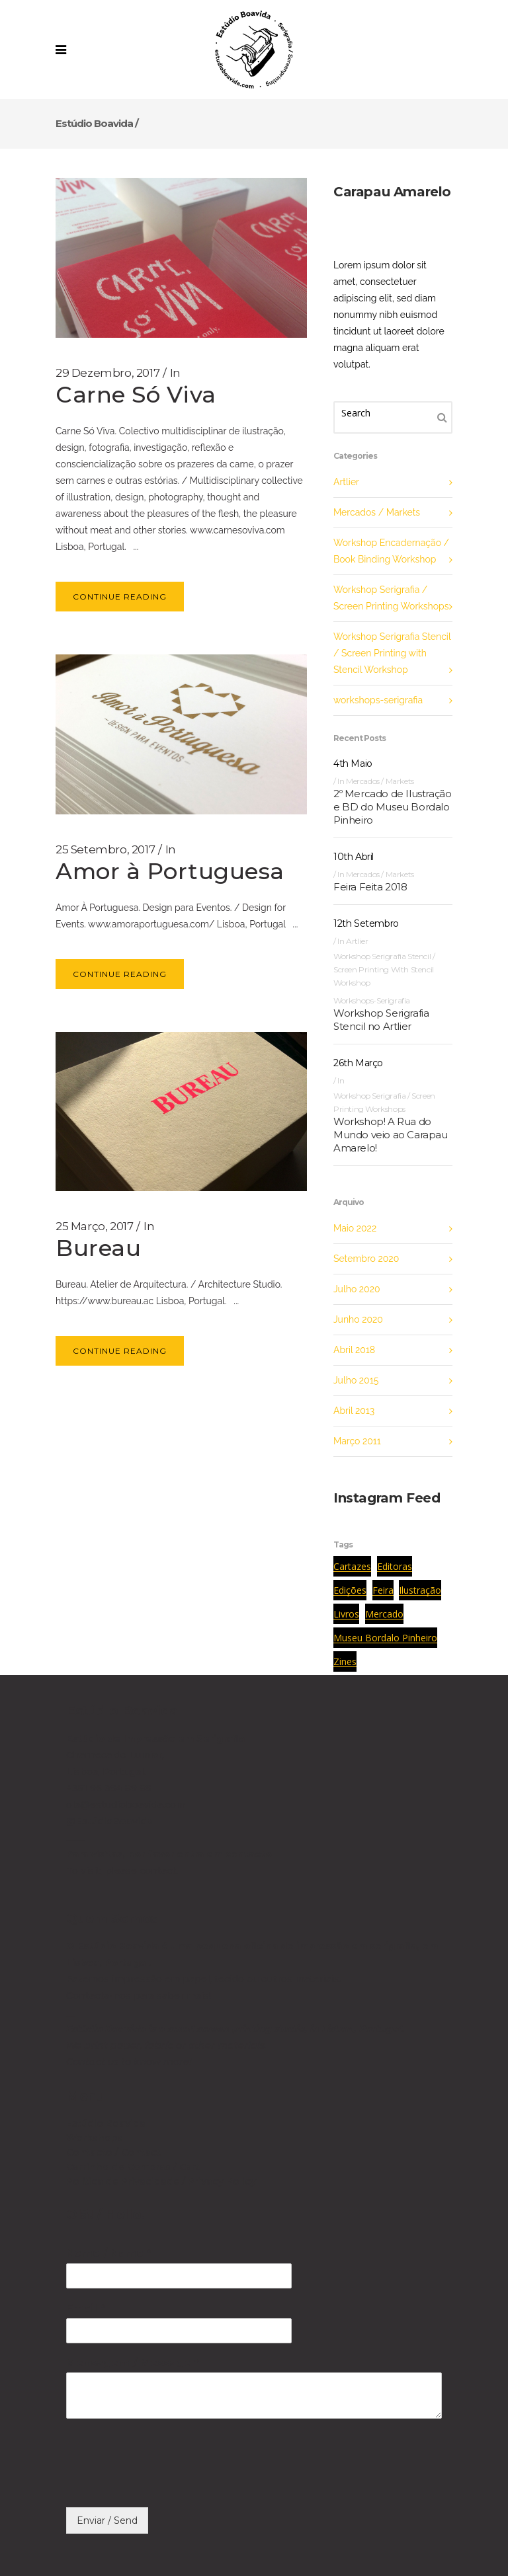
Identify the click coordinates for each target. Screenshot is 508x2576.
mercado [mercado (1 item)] (384, 1614)
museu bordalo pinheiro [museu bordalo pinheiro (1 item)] (385, 1637)
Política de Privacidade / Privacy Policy (161, 2181)
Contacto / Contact (113, 2152)
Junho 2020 (358, 1319)
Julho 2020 (356, 1289)
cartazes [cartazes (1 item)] (352, 1566)
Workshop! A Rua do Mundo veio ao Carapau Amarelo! (390, 1134)
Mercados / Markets (376, 512)
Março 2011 (357, 1441)
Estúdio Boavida (94, 123)
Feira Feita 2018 (370, 886)
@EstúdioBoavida (109, 1821)
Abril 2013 (353, 1410)
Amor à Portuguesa (170, 871)
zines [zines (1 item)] (345, 1661)
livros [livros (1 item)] (346, 1614)
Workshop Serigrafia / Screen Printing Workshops (390, 597)
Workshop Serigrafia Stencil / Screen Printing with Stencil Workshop (391, 653)
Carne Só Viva (136, 395)
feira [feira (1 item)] (383, 1590)
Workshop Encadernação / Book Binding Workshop (391, 551)
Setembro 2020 (366, 1258)
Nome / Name (108, 2253)
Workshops (94, 2138)
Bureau (98, 1248)
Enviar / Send (107, 2520)
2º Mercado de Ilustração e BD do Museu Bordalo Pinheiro (392, 806)
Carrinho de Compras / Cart (133, 2167)
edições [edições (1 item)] (349, 1590)
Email (85, 2308)
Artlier (346, 482)
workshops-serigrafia (378, 700)
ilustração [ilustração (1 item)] (420, 1590)
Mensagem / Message (132, 2363)
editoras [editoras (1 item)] (394, 1566)
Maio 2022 (354, 1228)
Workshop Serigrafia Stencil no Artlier (381, 1020)
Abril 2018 (354, 1350)
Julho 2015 (355, 1380)
